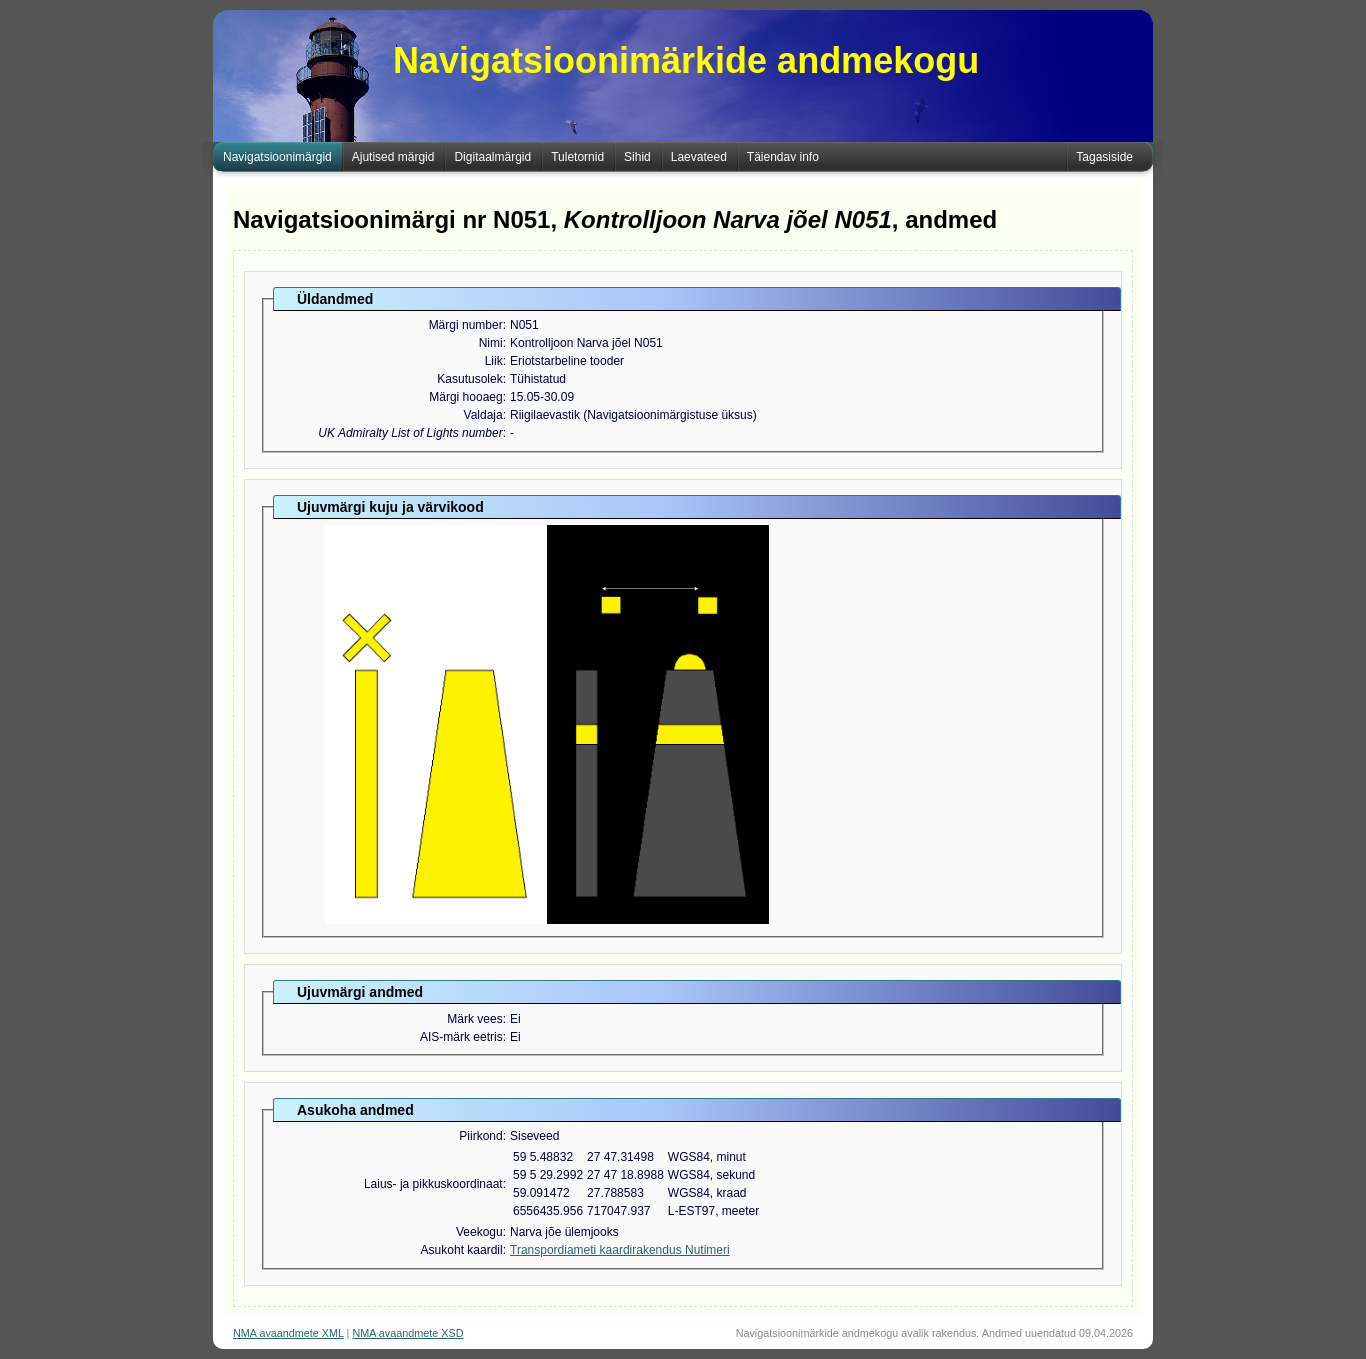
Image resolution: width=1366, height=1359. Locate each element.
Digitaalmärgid (492, 157)
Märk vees (474, 1019)
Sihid (637, 157)
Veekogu (479, 1232)
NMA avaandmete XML (288, 1333)
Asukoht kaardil (462, 1250)
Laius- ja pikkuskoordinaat (433, 1184)
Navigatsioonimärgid (277, 157)
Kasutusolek (469, 379)
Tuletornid (577, 157)
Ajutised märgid (393, 157)
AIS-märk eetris (461, 1037)
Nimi (491, 343)
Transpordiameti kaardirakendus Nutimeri (620, 1250)
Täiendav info (783, 157)
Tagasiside (1104, 157)
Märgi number (466, 325)
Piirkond (480, 1136)
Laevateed (699, 157)
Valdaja (483, 415)
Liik (494, 361)
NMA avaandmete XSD (407, 1333)
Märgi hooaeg (465, 397)
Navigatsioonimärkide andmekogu (686, 60)
